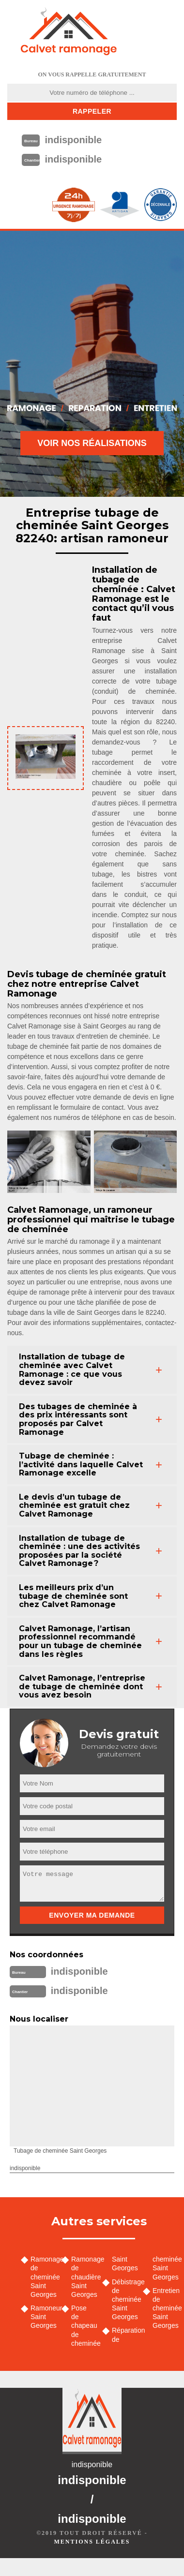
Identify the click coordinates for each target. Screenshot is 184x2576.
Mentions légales (92, 2541)
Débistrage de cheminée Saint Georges (124, 2299)
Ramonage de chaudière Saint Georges (83, 2276)
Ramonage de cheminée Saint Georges (43, 2276)
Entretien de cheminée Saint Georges (165, 2308)
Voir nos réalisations (92, 443)
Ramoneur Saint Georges (43, 2316)
